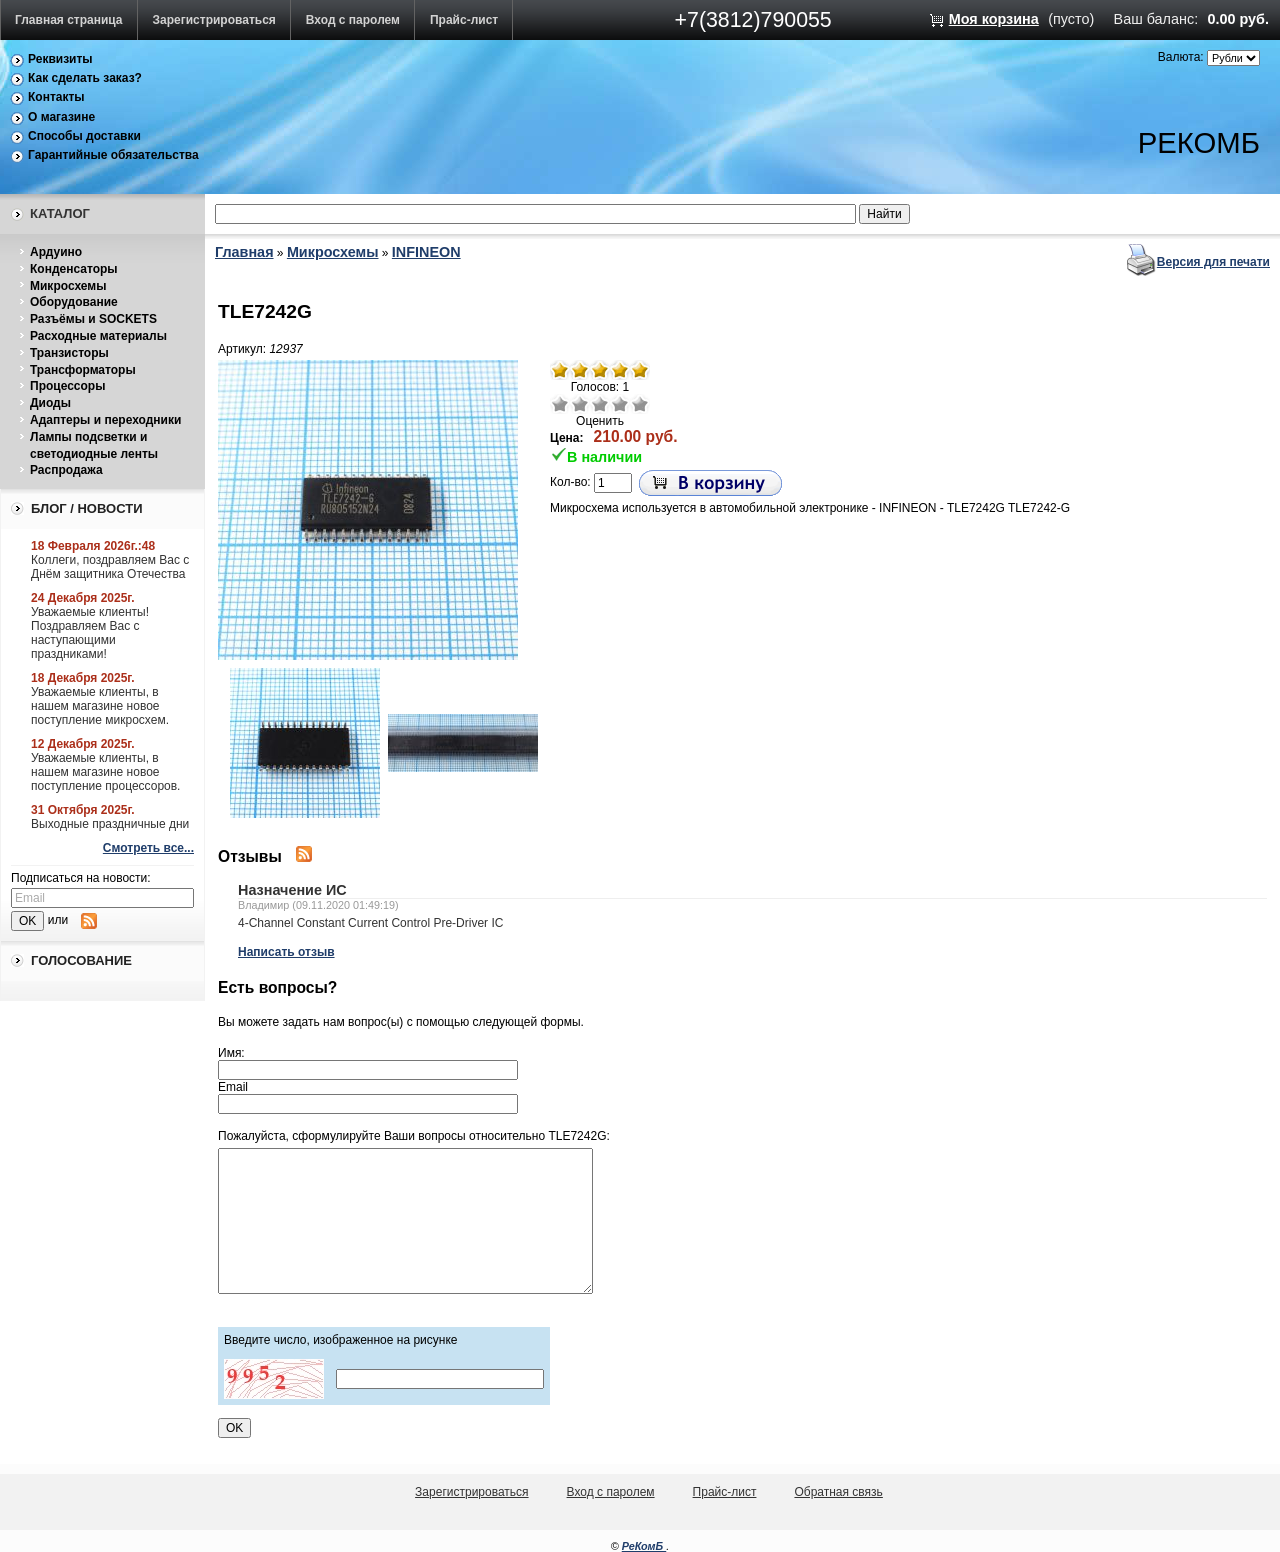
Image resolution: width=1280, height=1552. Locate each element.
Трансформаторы (83, 370)
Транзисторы (69, 353)
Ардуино (56, 252)
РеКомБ (644, 1546)
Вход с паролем (353, 20)
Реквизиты (60, 59)
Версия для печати (1213, 262)
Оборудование (74, 302)
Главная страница (69, 20)
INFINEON (426, 252)
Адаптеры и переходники (105, 420)
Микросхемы (68, 286)
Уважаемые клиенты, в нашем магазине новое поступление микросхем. (100, 706)
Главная (244, 252)
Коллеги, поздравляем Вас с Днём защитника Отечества (110, 567)
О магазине (61, 117)
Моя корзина (994, 19)
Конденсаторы (74, 269)
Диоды (50, 403)
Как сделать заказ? (85, 78)
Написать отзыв (286, 952)
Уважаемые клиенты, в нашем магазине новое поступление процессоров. (105, 772)
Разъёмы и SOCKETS (93, 319)
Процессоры (67, 386)
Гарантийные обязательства (113, 155)
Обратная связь (838, 1492)
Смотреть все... (148, 848)
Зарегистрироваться (214, 20)
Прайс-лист (464, 20)
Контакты (56, 97)
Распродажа (66, 470)
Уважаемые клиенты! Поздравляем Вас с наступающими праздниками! (90, 633)
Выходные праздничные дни (110, 824)
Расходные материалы (98, 336)
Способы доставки (84, 136)
